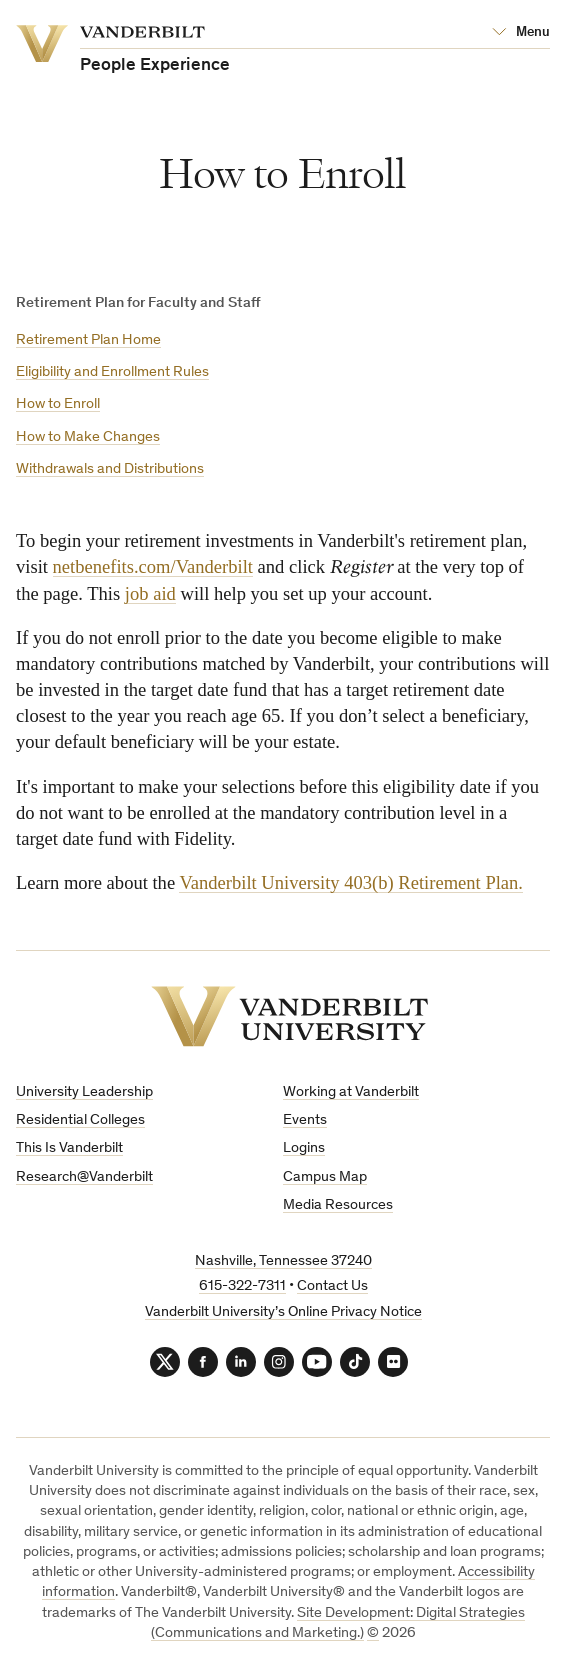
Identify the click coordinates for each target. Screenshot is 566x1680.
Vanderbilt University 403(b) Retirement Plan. (351, 882)
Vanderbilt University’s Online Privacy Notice (283, 1312)
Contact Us (332, 1286)
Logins (304, 1148)
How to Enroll (58, 404)
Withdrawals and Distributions (110, 469)
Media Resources (338, 1205)
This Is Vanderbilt (69, 1148)
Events (305, 1120)
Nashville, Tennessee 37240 (283, 1261)
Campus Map (325, 1177)
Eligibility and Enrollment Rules (112, 372)
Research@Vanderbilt (84, 1177)
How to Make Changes (88, 437)
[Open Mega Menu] (521, 33)
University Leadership (84, 1092)
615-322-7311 (242, 1286)
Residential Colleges (80, 1120)
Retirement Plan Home (88, 340)
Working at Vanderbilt (351, 1092)
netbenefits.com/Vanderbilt (153, 566)
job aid (150, 593)
